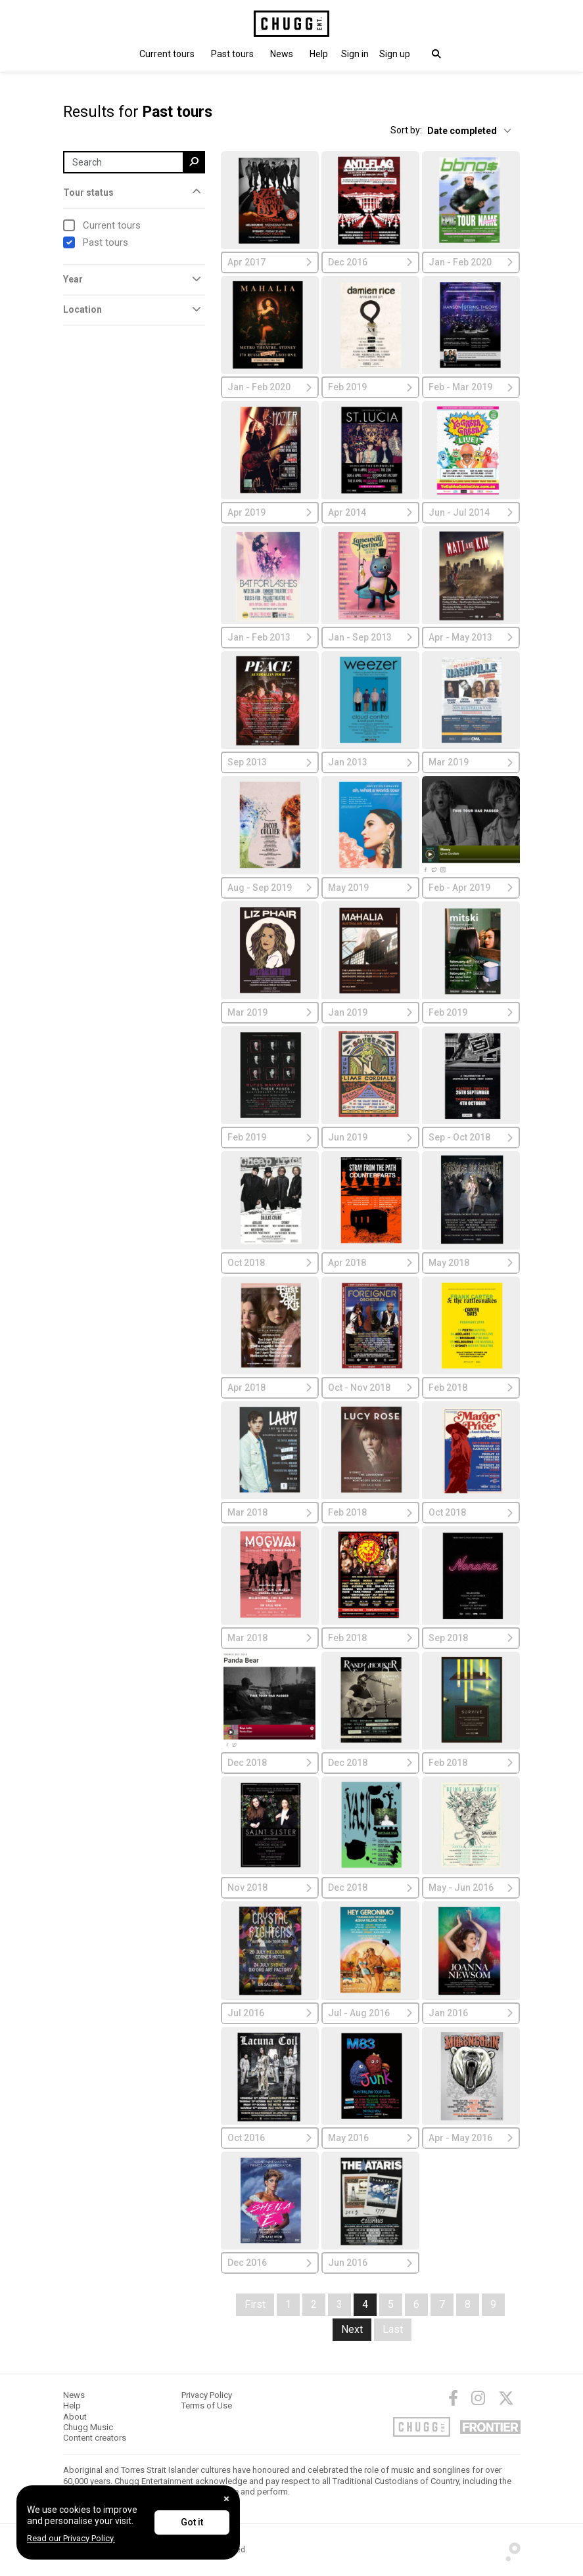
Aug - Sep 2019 (269, 887)
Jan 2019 (370, 1012)
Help (319, 54)
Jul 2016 (269, 2013)
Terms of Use (206, 2405)
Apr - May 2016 (471, 2138)
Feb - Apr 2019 (471, 887)
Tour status (88, 192)
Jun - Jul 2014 (471, 512)
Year (73, 279)
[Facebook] (453, 2398)
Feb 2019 (370, 387)
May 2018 (471, 1262)
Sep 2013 (269, 762)
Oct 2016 (269, 2138)
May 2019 (370, 887)
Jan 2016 (471, 2013)
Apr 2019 (269, 512)
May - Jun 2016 (471, 1887)
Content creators (94, 2438)
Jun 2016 (370, 2262)
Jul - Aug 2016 (370, 2013)
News (281, 54)
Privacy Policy (206, 2395)
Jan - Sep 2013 (370, 637)
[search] (194, 162)
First (255, 2304)
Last (393, 2329)
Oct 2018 (269, 1262)
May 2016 (370, 2138)
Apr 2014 (370, 512)
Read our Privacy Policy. (71, 2538)
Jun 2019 (370, 1137)
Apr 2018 (370, 1262)
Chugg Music (88, 2427)
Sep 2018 (471, 1638)
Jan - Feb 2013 (269, 637)
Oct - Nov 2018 (370, 1387)
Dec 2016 (370, 262)
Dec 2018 (269, 1762)
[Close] (226, 2499)
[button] (355, 54)
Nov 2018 (269, 1887)
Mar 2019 (471, 762)
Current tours (167, 54)
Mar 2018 (269, 1512)
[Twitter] (506, 2398)
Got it (192, 2522)
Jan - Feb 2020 (471, 262)
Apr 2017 (269, 262)
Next (352, 2329)
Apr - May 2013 (471, 637)
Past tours (232, 54)
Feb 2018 (471, 1387)
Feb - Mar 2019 (471, 387)
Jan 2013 (370, 762)
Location (82, 309)
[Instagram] (478, 2398)
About (75, 2417)
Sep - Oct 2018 (471, 1137)
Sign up (394, 54)
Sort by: (406, 130)
